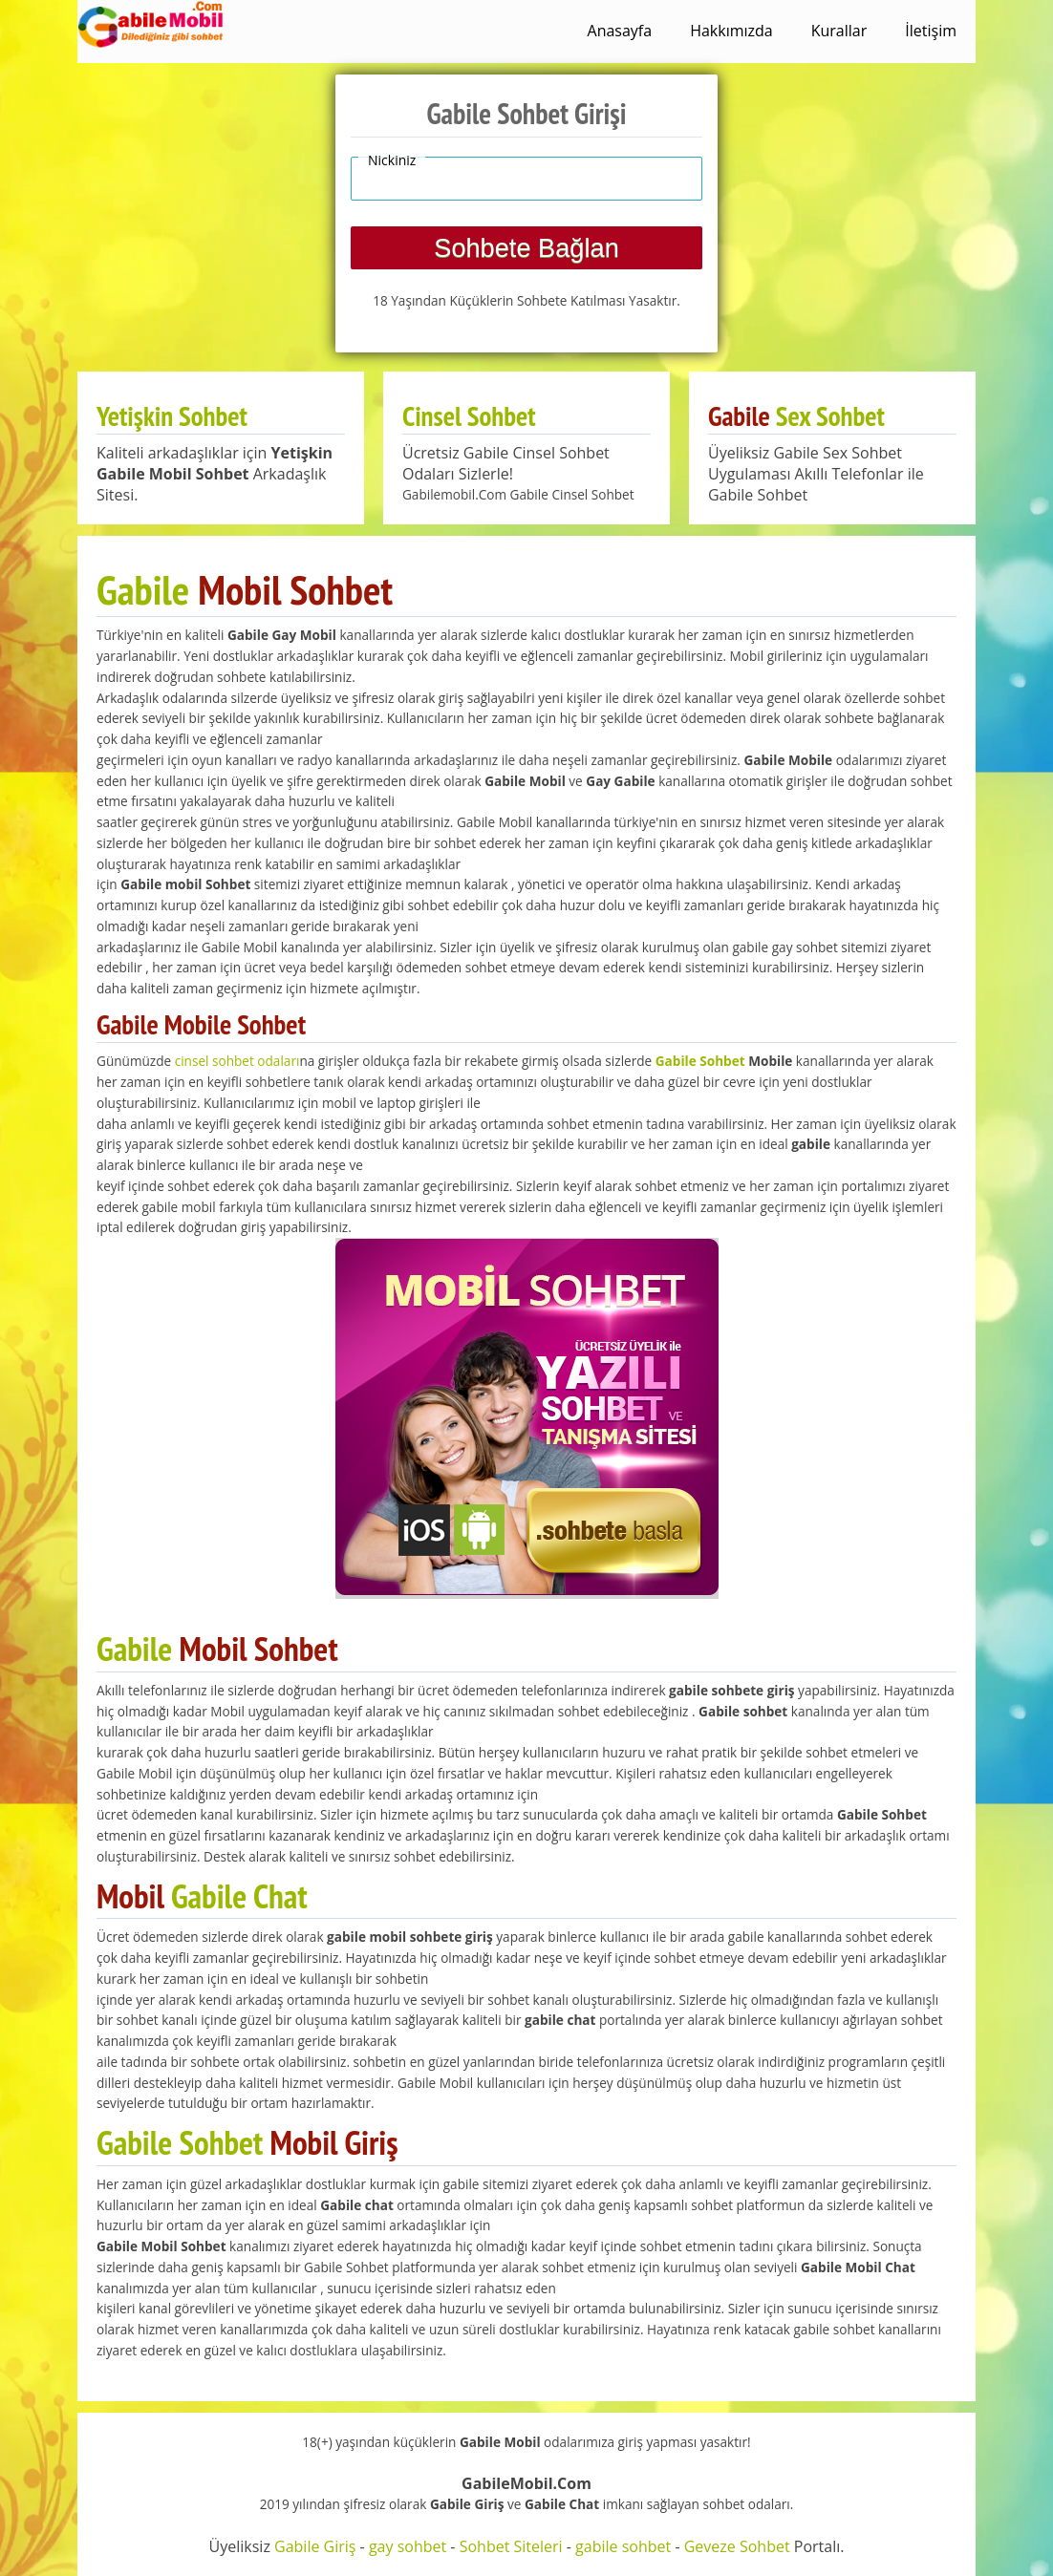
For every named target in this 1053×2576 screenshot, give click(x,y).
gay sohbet (407, 2546)
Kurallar (839, 30)
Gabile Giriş (314, 2546)
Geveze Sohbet (737, 2546)
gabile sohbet (623, 2546)
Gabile (143, 589)
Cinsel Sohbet (469, 416)
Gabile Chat (239, 1896)
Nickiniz (392, 160)
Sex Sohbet (830, 416)
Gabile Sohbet (700, 1061)
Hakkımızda (731, 30)
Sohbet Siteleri (511, 2546)
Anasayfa (620, 30)
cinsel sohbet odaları (237, 1061)
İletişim (930, 30)
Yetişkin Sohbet (172, 416)
